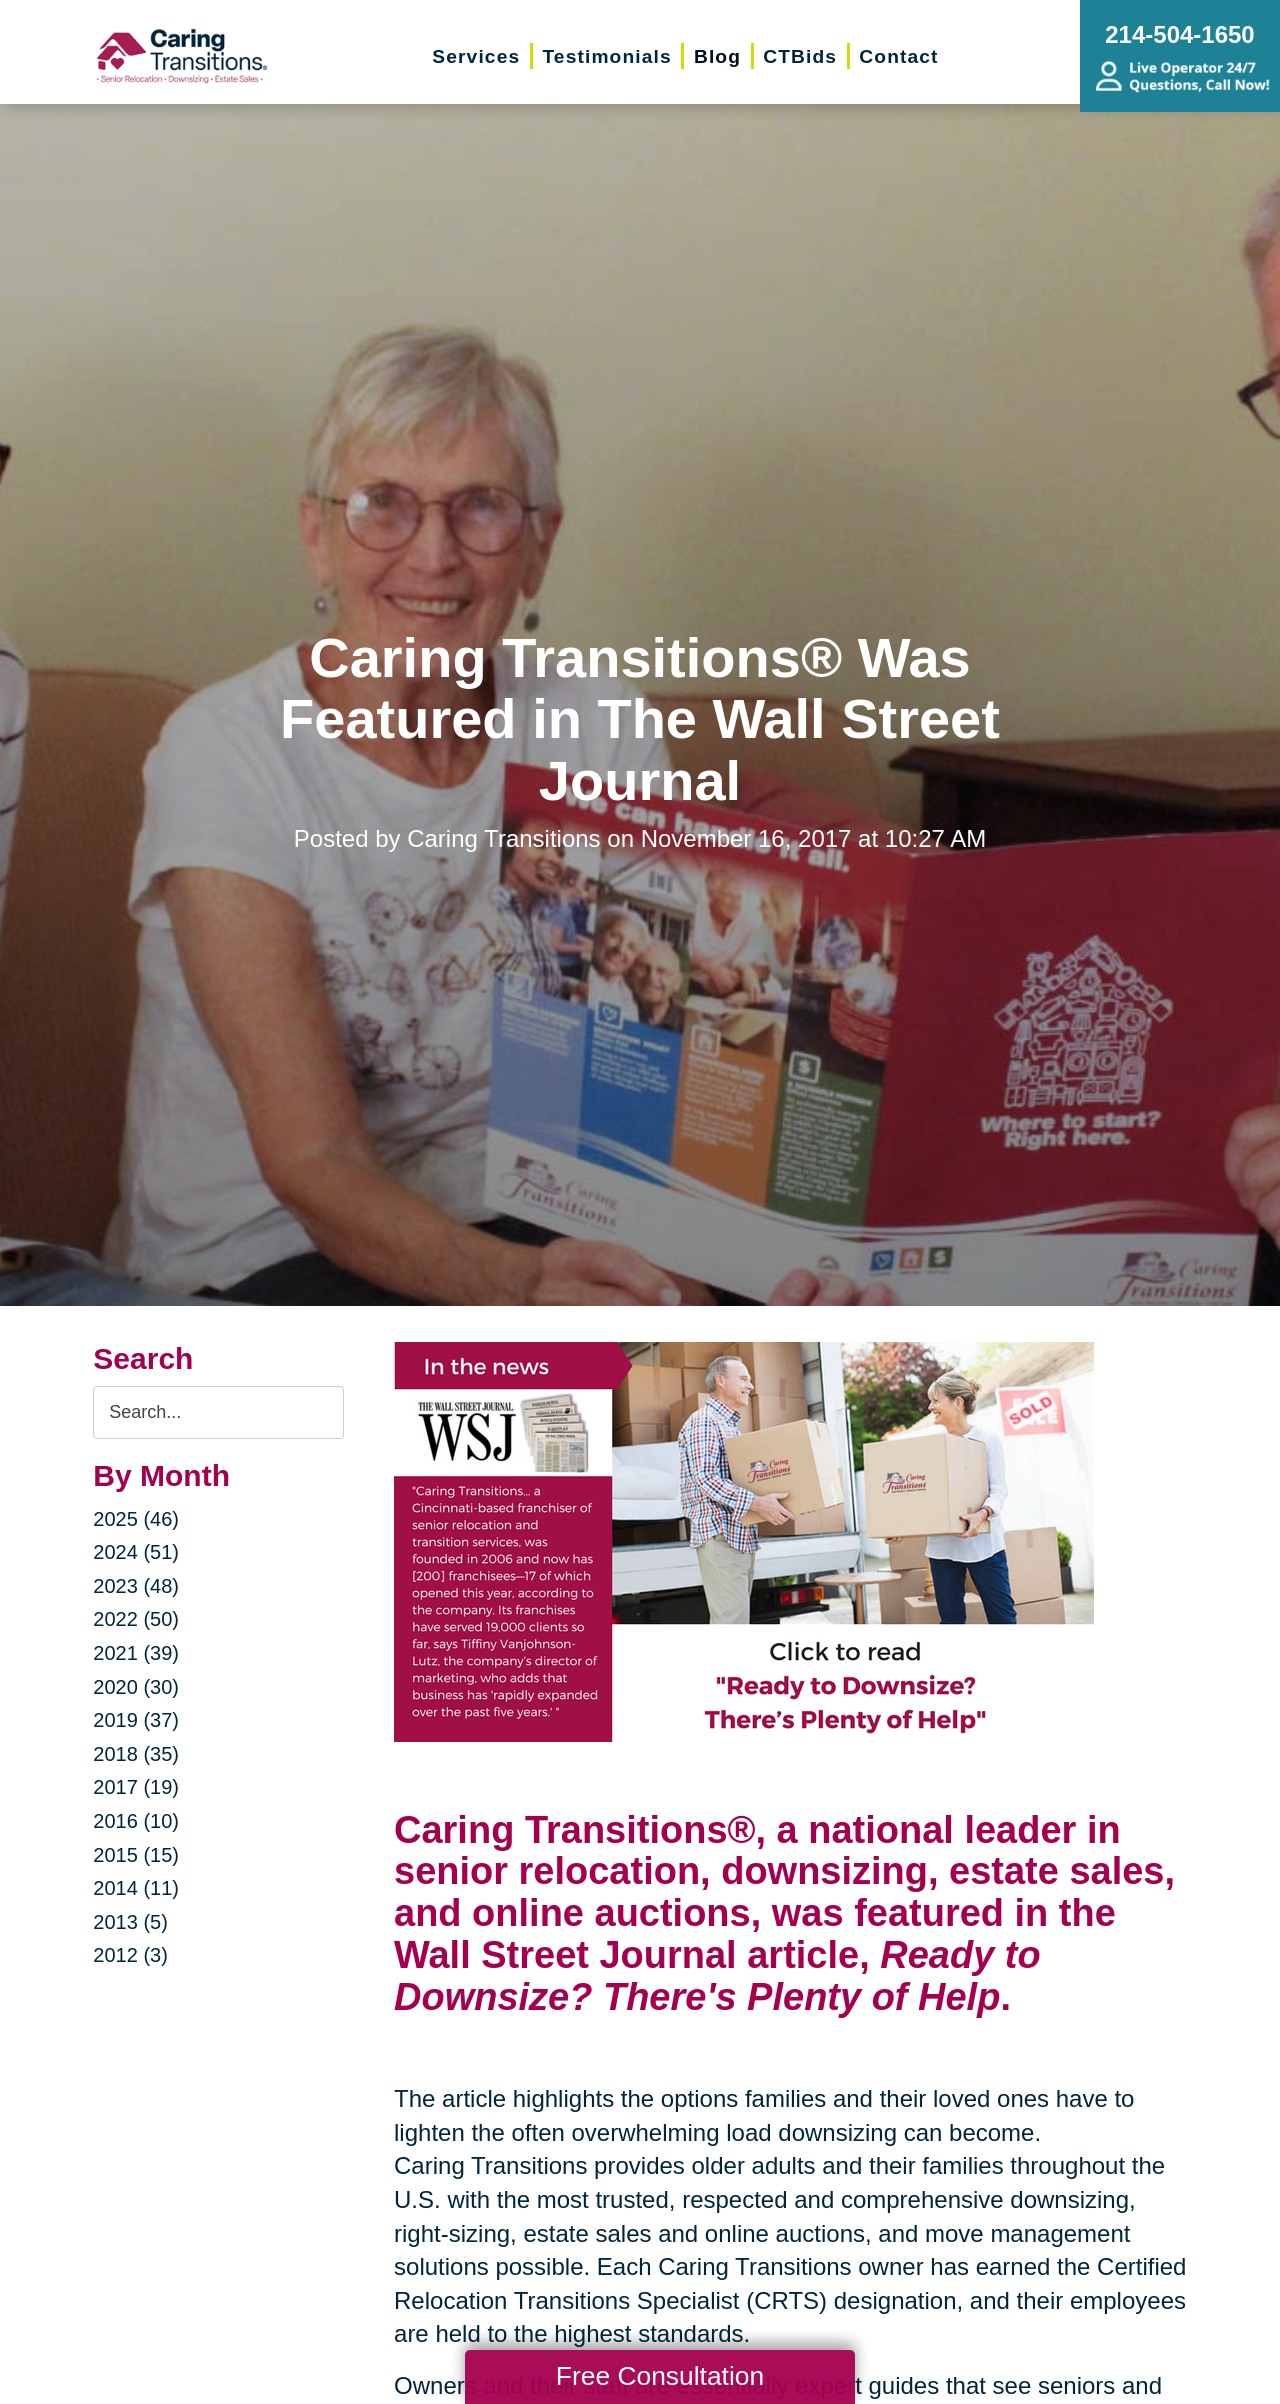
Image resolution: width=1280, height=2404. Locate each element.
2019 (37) (136, 1720)
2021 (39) (136, 1653)
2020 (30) (136, 1687)
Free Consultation (660, 2376)
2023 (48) (136, 1586)
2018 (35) (136, 1754)
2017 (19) (136, 1787)
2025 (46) (136, 1519)
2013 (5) (130, 1922)
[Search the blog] (218, 1412)
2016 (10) (136, 1821)
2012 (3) (130, 1955)
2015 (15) (136, 1855)
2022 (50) (136, 1619)
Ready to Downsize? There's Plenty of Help (717, 1976)
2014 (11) (136, 1888)
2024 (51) (136, 1552)
